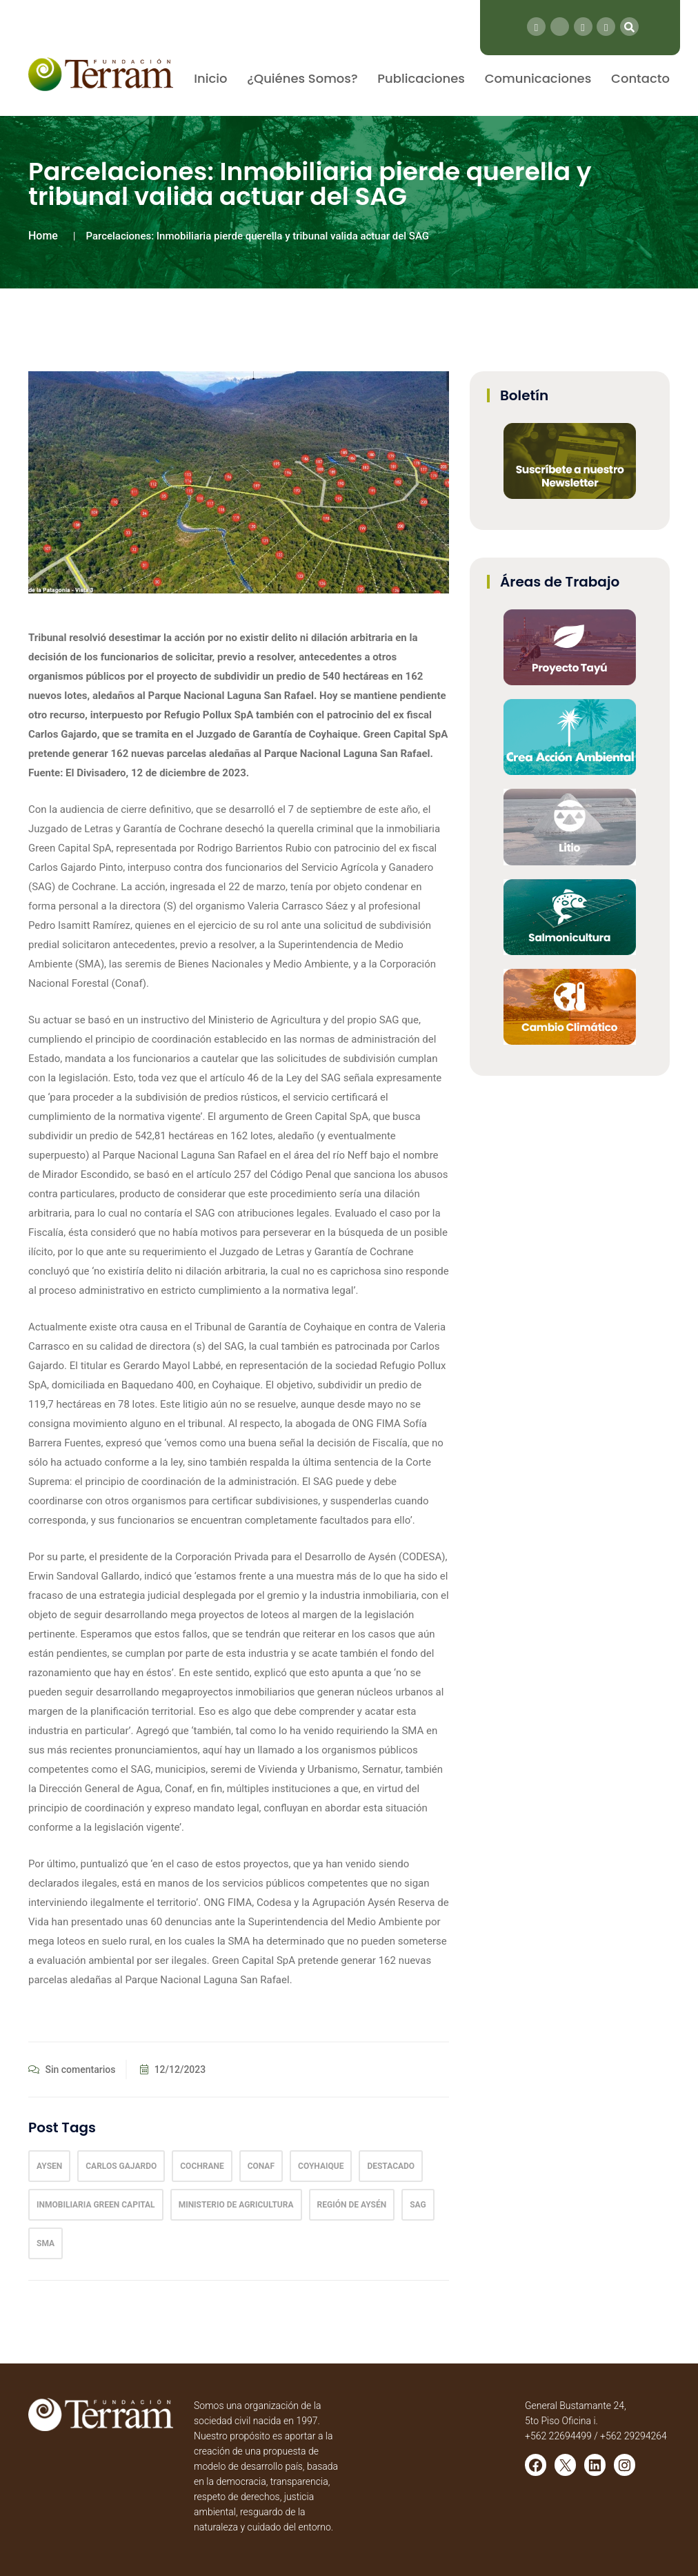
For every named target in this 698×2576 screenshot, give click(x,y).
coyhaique (320, 2166)
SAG (418, 2205)
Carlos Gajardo (121, 2166)
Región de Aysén (352, 2205)
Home (43, 235)
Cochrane (201, 2166)
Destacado (391, 2166)
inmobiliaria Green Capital (96, 2205)
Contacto (640, 78)
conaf (261, 2166)
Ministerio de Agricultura (236, 2205)
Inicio (210, 78)
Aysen (49, 2166)
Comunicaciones (538, 78)
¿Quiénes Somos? (302, 78)
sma (45, 2243)
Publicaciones (421, 78)
